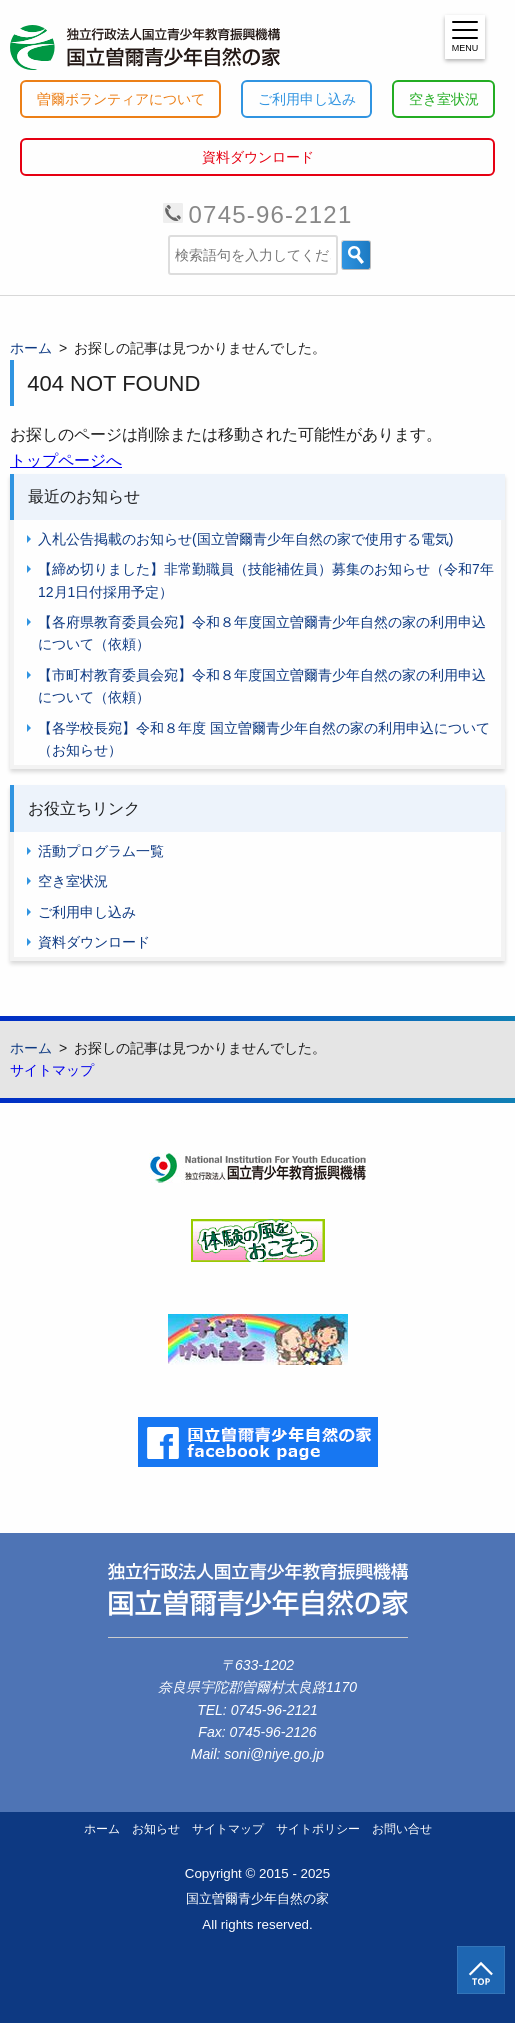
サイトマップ (52, 1070)
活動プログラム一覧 (101, 851)
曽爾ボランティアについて (121, 99)
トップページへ (66, 460)
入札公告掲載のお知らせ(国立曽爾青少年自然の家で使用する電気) (245, 539)
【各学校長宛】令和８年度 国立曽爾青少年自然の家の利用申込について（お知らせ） (264, 739)
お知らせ (156, 1829)
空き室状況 (444, 99)
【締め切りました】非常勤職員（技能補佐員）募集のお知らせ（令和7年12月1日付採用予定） (266, 580)
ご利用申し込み (307, 99)
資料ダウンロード (258, 157)
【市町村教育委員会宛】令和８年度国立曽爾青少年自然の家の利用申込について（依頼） (262, 686)
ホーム (102, 1829)
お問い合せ (402, 1829)
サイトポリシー (318, 1829)
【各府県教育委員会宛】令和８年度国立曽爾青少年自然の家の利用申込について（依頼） (262, 633)
